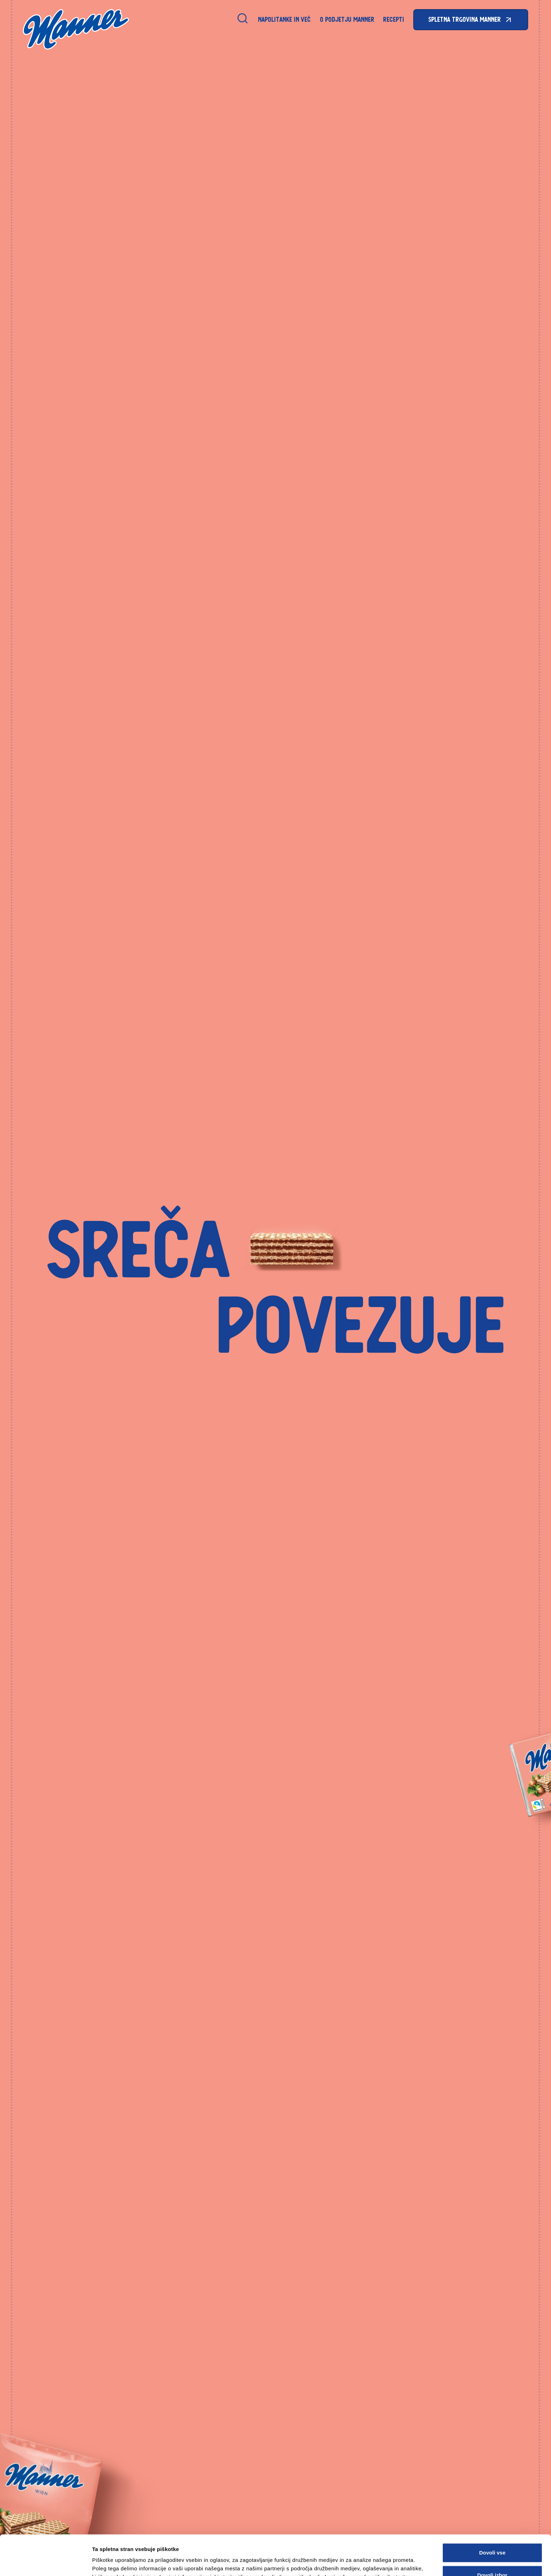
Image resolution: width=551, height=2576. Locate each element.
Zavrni (492, 2558)
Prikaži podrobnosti (366, 2559)
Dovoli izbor (492, 2535)
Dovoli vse (492, 2513)
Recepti (393, 19)
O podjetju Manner (347, 19)
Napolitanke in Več (284, 19)
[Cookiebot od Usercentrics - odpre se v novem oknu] (45, 2562)
